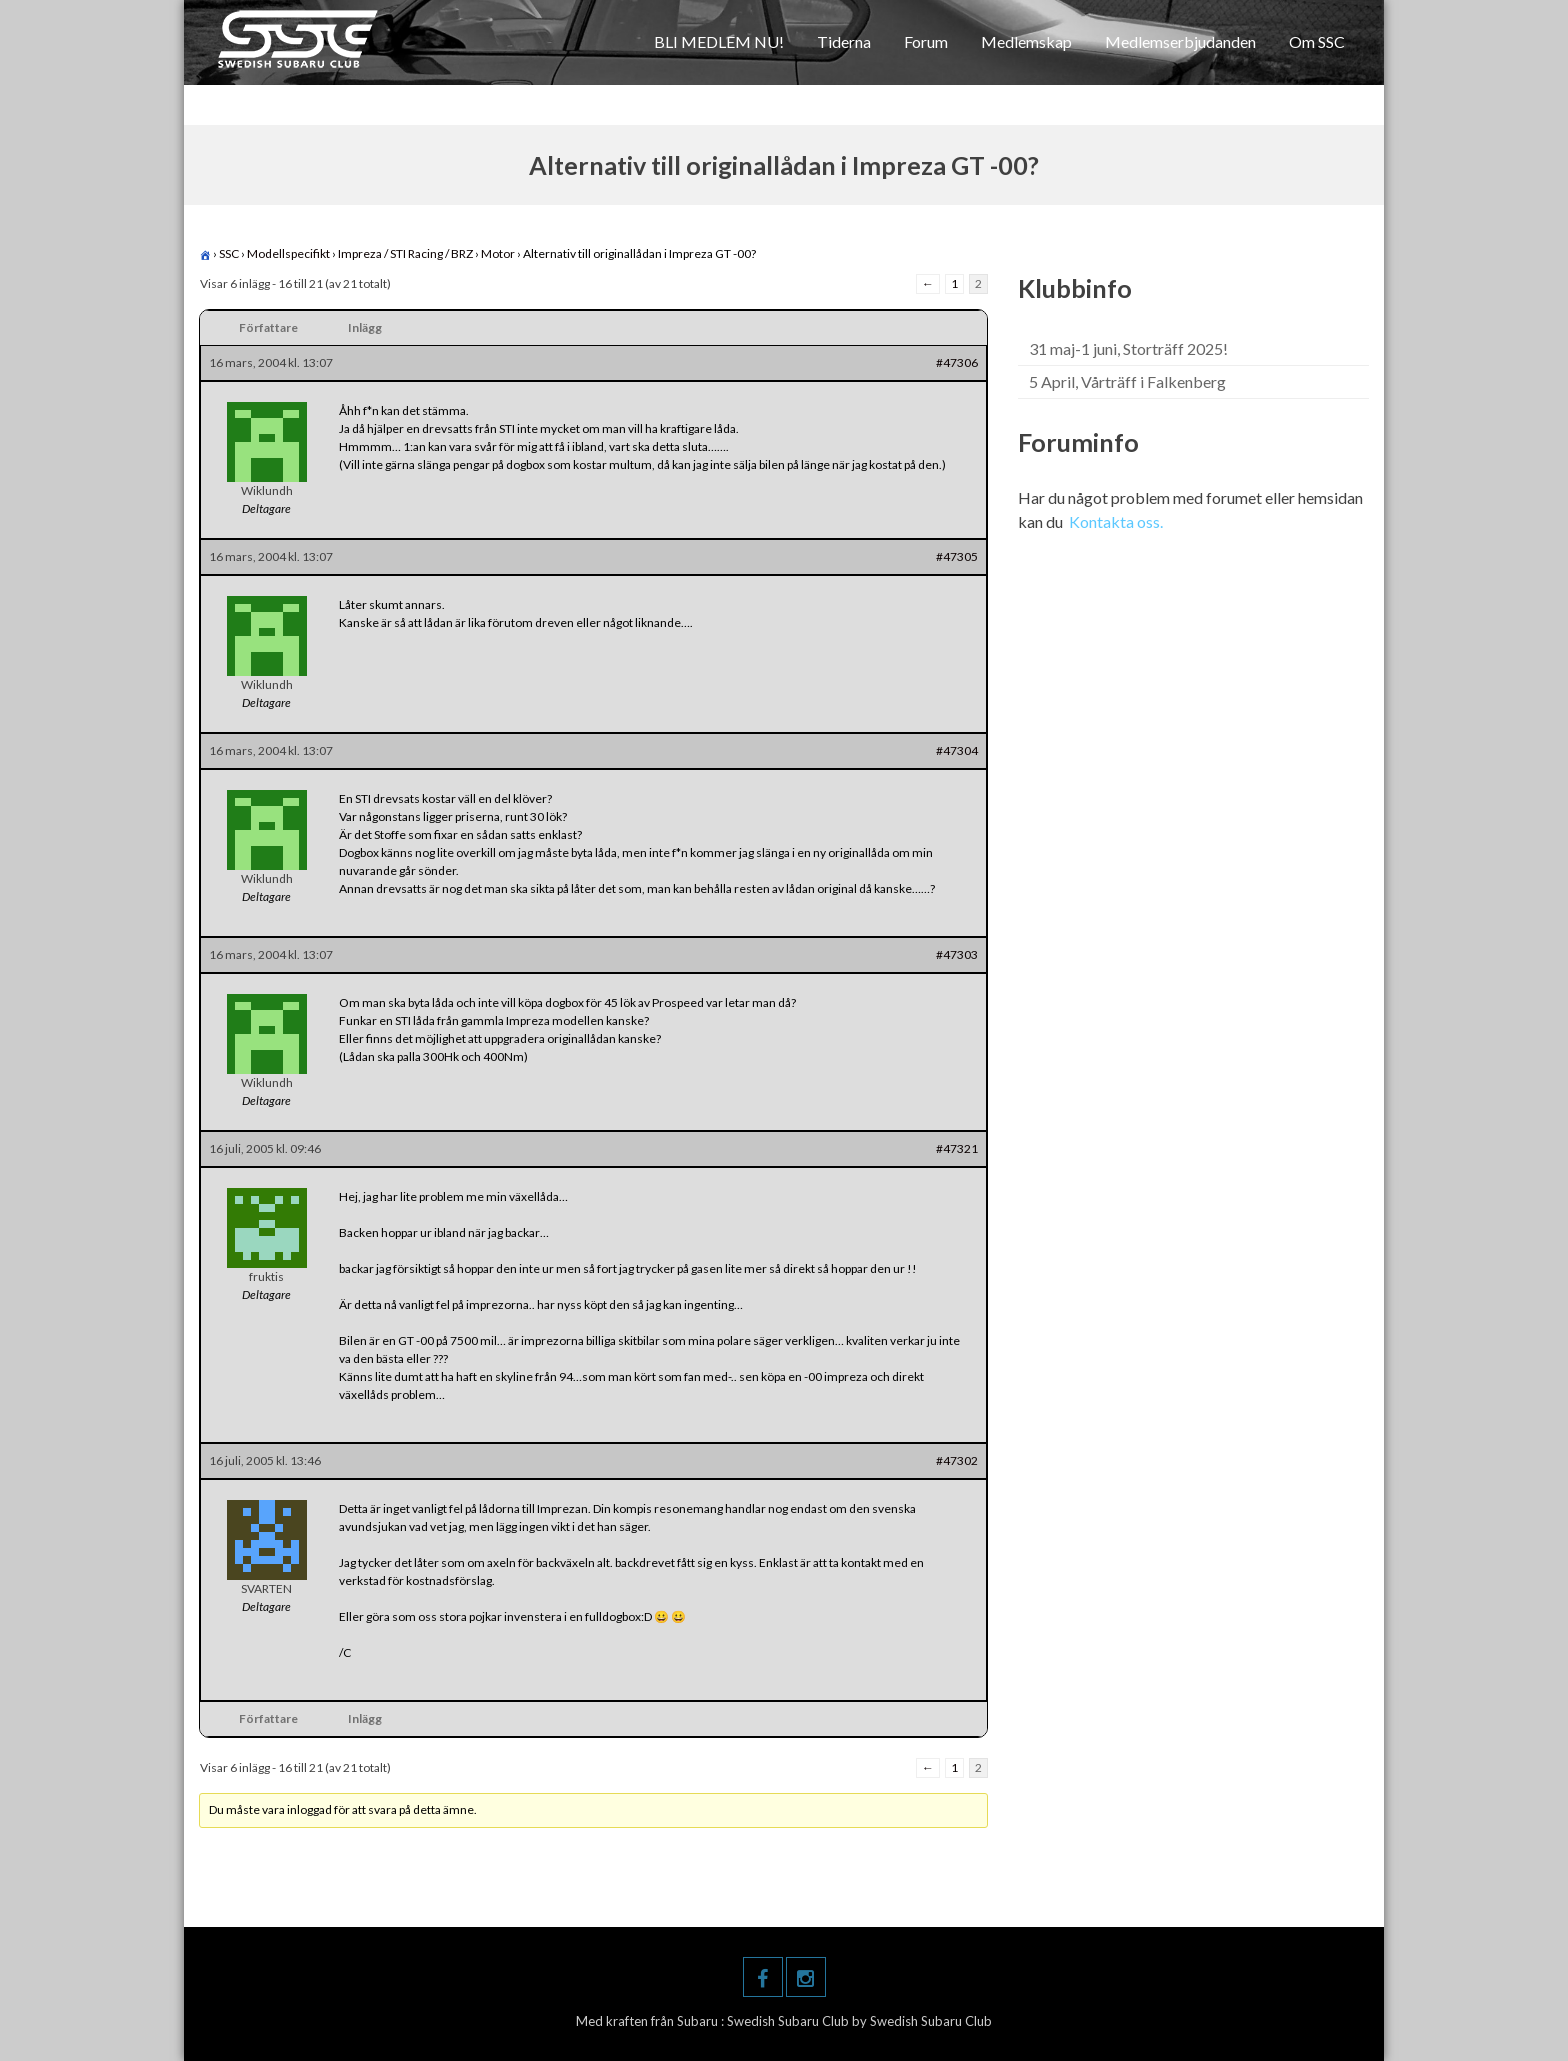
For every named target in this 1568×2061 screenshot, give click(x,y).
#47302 (957, 1460)
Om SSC (1317, 41)
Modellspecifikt (288, 253)
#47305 (957, 556)
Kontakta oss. (1116, 521)
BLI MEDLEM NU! (719, 41)
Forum (926, 41)
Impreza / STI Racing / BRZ (405, 253)
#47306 (957, 362)
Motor (498, 253)
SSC (229, 253)
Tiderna (844, 41)
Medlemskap (1026, 41)
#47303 (957, 954)
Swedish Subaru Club (789, 2021)
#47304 (957, 750)
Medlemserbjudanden (1180, 41)
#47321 (957, 1148)
